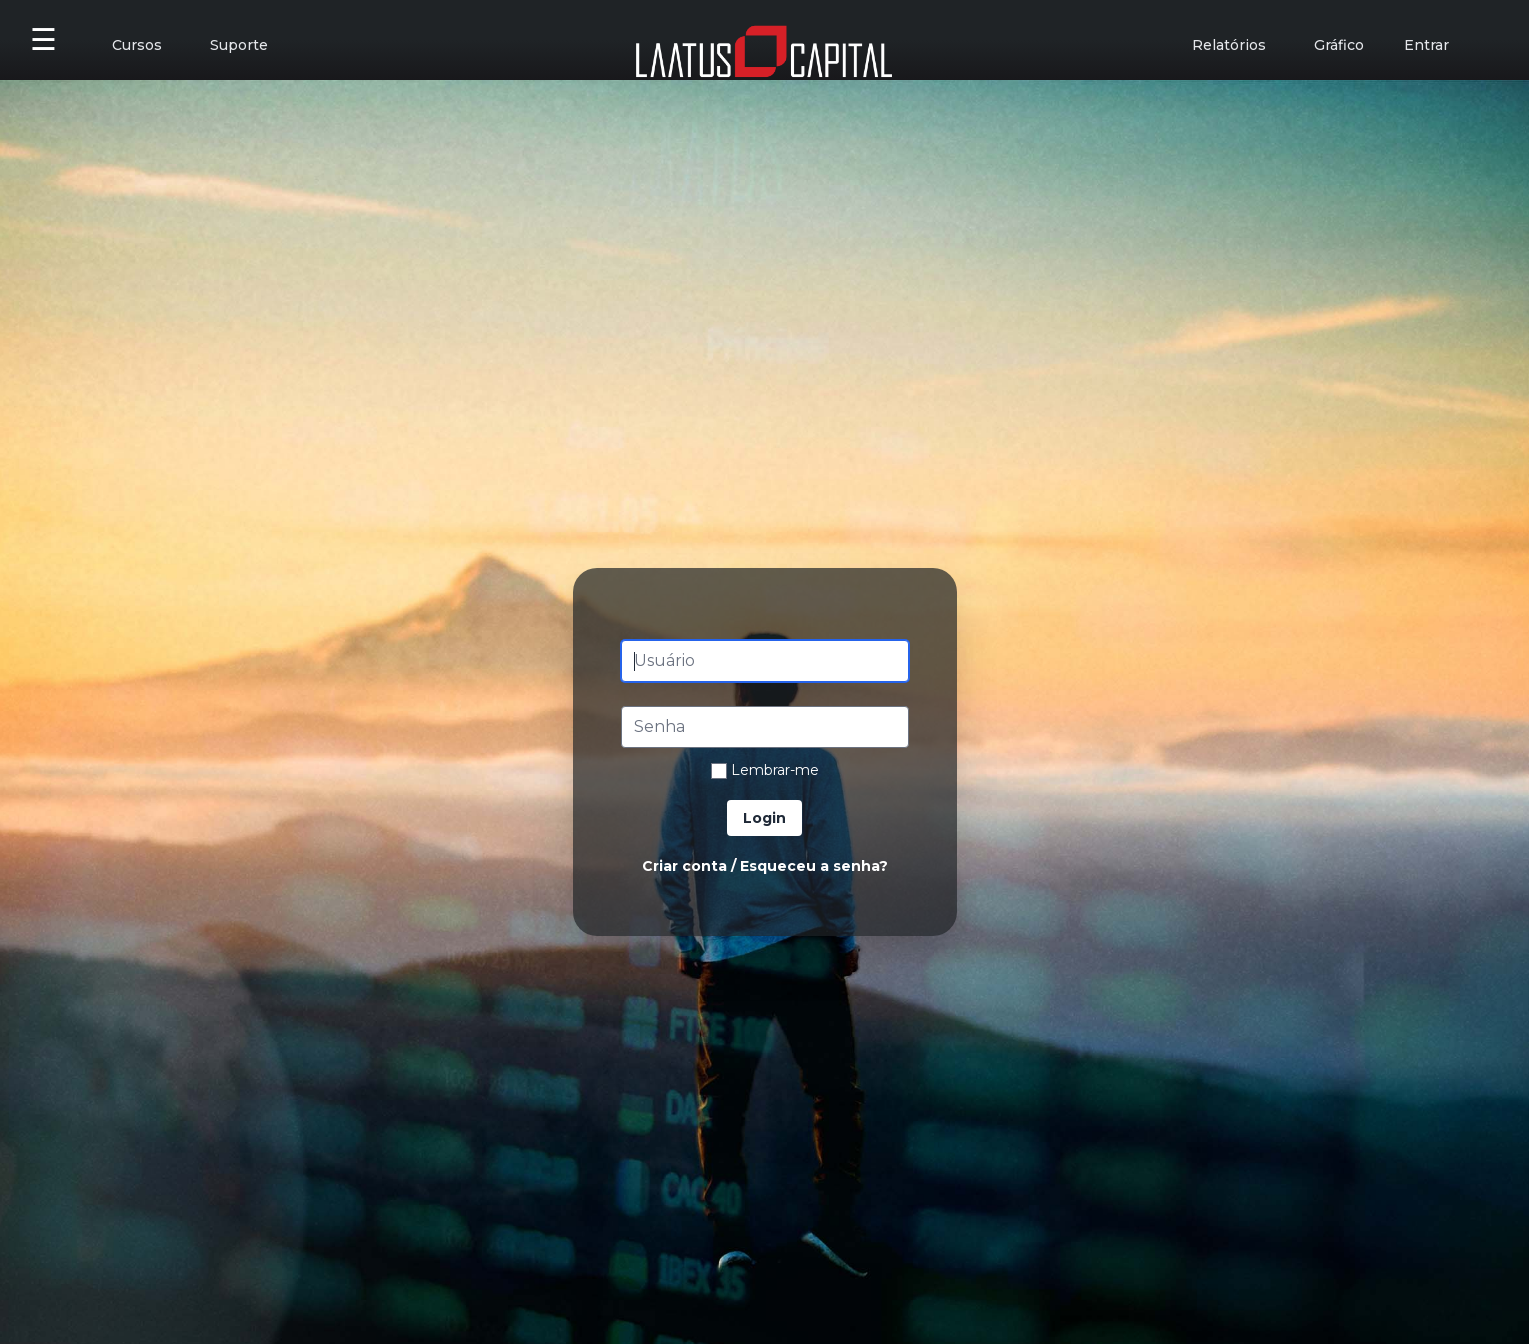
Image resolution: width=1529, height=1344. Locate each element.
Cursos (137, 45)
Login (764, 818)
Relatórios (1229, 45)
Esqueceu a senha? (814, 866)
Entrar (1426, 45)
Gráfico (1339, 45)
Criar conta (684, 866)
